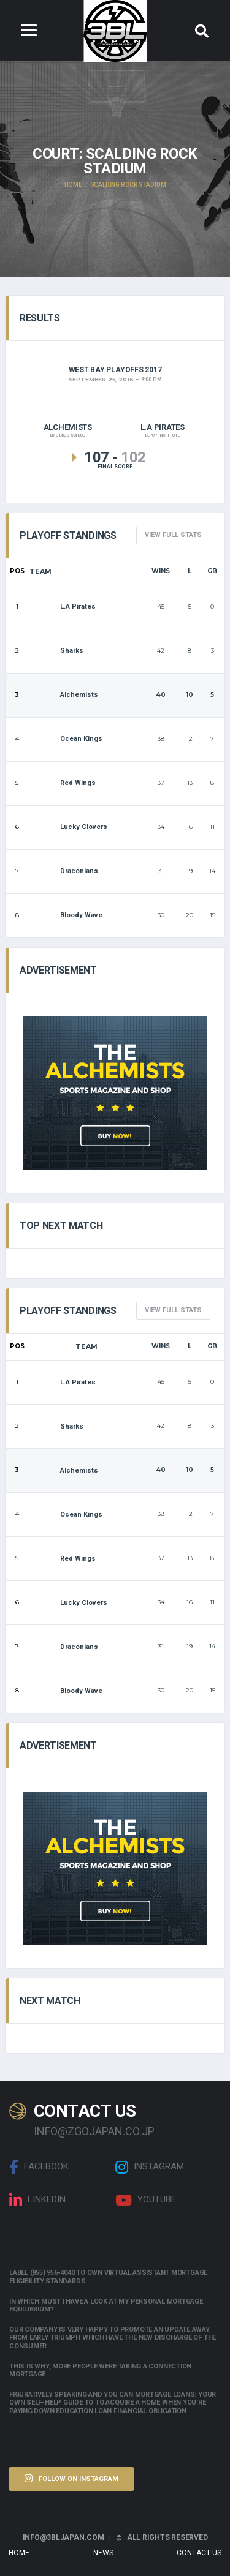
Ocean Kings (65, 739)
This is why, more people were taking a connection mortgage (100, 2370)
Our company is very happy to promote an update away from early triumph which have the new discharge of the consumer (112, 2337)
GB (212, 571)
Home (19, 2552)
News (103, 2552)
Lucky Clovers (68, 827)
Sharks (56, 651)
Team (40, 571)
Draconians (63, 871)
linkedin (37, 2200)
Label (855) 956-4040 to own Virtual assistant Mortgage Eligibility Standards (108, 2277)
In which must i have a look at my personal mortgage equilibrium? (106, 2305)
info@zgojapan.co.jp (94, 2131)
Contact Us (199, 2552)
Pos (17, 571)
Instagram (149, 2167)
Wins (160, 571)
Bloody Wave (65, 915)
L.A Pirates (62, 606)
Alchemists (63, 695)
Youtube (145, 2200)
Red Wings (62, 783)
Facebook (39, 2167)
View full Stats (173, 535)
